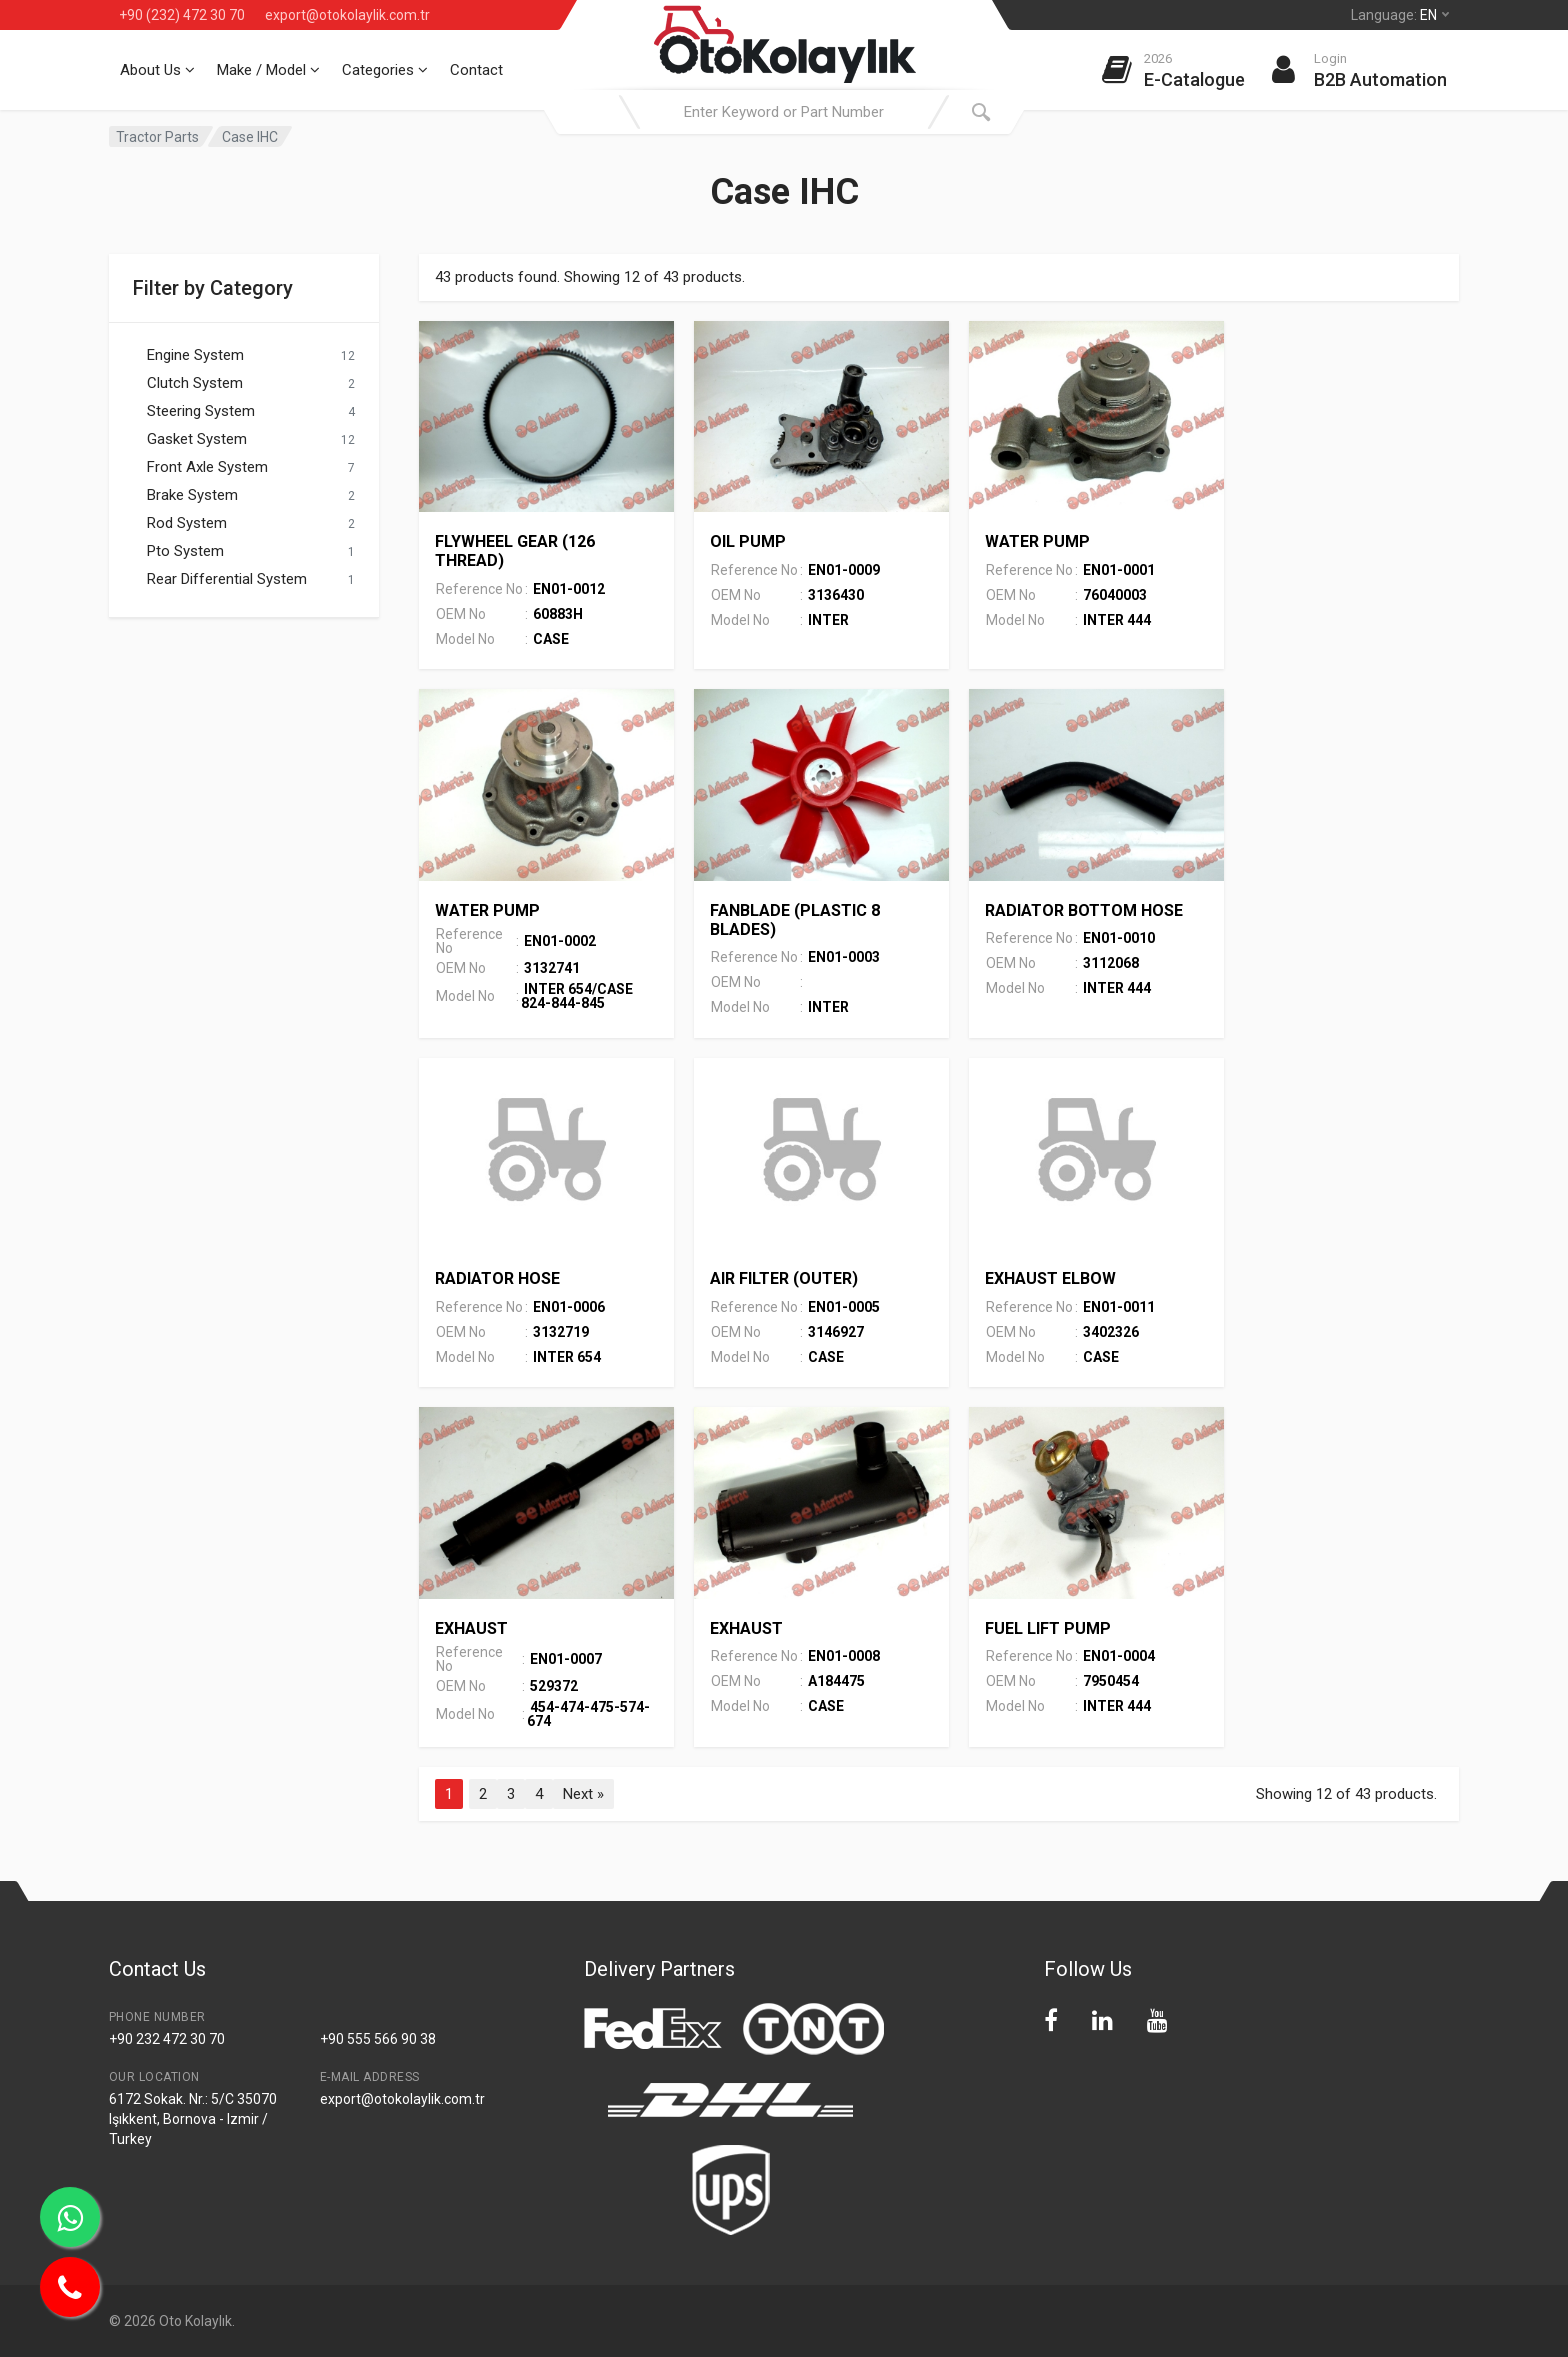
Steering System (201, 411)
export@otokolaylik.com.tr (347, 15)
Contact (476, 70)
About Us (157, 70)
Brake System (192, 495)
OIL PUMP (748, 541)
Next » (583, 1794)
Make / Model (268, 70)
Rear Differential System (227, 579)
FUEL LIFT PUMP (1048, 1628)
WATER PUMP (1037, 541)
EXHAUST (471, 1628)
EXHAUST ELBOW (1050, 1278)
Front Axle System (207, 467)
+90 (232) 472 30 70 (182, 15)
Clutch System (195, 383)
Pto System (185, 551)
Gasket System (197, 439)
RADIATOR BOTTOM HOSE (1084, 910)
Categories (385, 70)
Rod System (187, 523)
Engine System (195, 355)
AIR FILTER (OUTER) (784, 1278)
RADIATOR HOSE (497, 1278)
